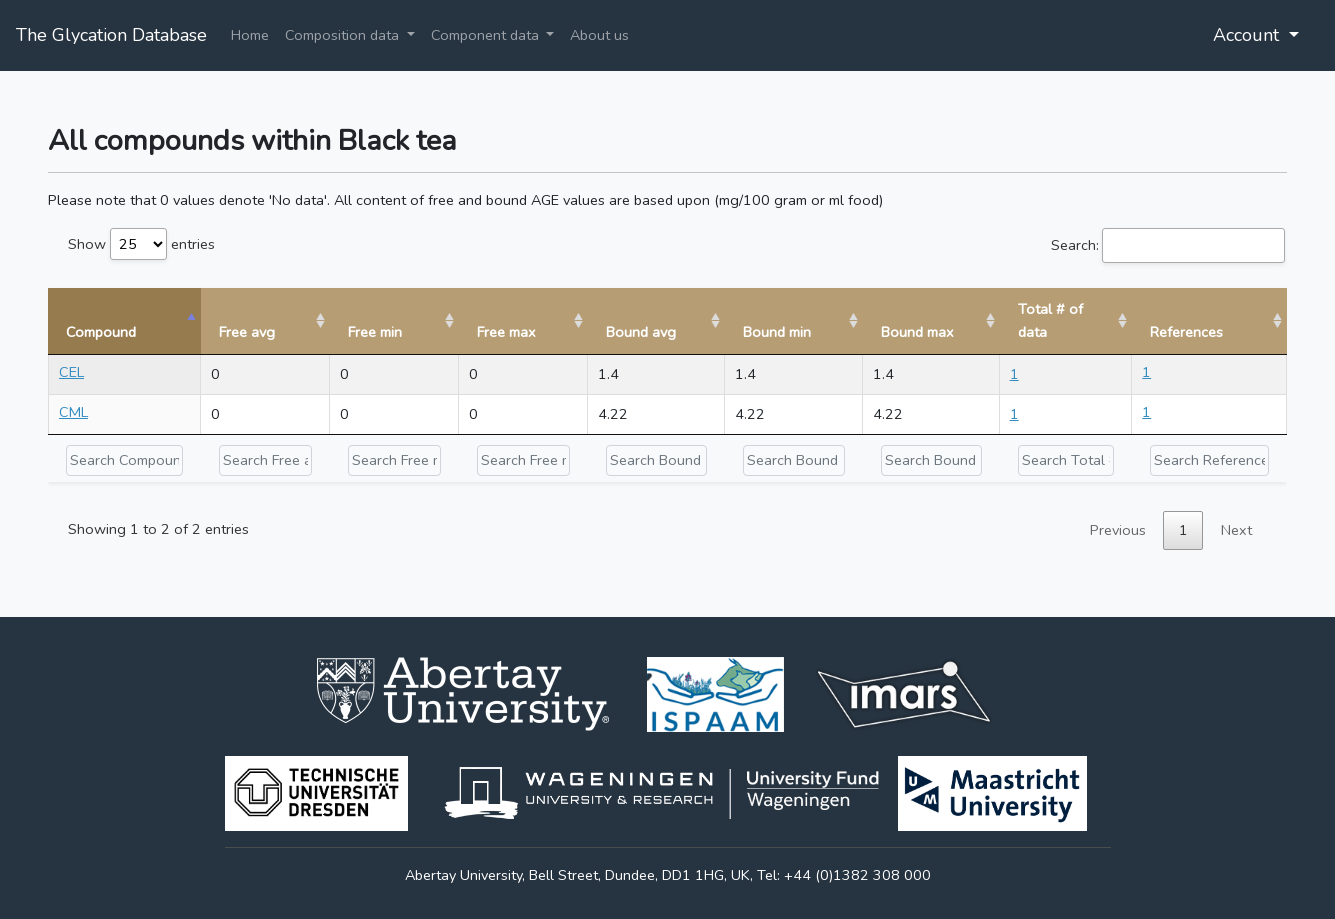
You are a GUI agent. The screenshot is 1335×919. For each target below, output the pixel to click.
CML (73, 412)
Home (250, 35)
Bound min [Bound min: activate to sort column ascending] (777, 332)
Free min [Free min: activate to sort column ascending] (375, 332)
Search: (1168, 245)
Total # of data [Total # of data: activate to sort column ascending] (1050, 320)
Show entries (141, 244)
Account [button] (1248, 35)
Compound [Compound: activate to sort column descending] (101, 332)
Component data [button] (487, 35)
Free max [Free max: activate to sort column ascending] (506, 332)
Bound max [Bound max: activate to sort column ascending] (917, 332)
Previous (1118, 530)
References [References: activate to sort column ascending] (1186, 332)
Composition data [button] (344, 35)
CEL (71, 372)
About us (599, 35)
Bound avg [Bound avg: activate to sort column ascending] (641, 332)
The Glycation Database (111, 35)
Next (1236, 530)
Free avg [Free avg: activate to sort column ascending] (247, 332)
